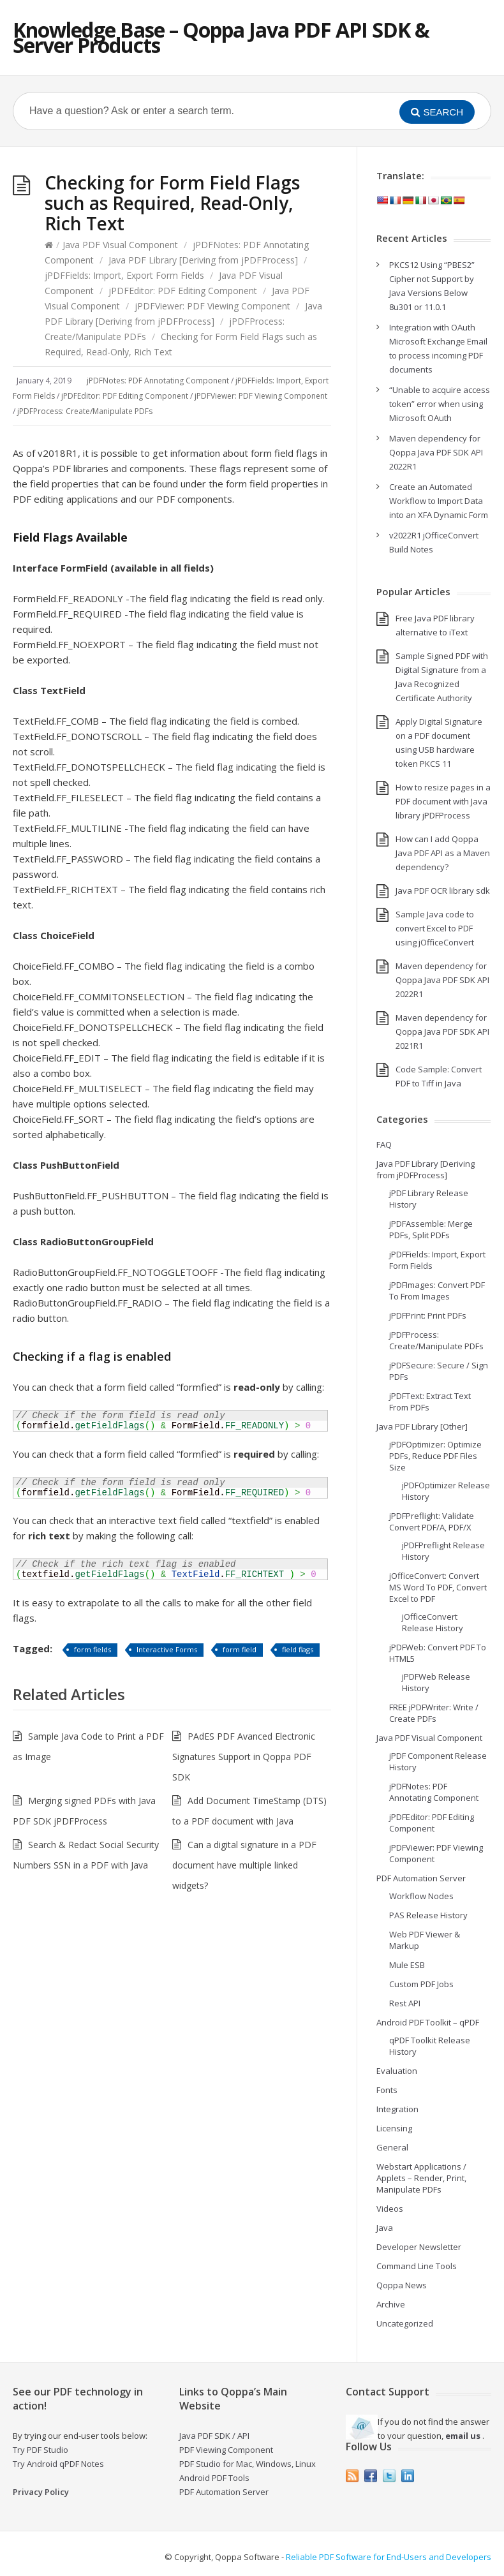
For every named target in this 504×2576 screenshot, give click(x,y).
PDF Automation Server (421, 1878)
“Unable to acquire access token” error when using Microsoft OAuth (439, 404)
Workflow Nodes (421, 1896)
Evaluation (396, 2070)
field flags (297, 1649)
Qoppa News (401, 2285)
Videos (389, 2208)
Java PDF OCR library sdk (443, 890)
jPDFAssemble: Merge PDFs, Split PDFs (431, 1229)
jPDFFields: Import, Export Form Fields (124, 275)
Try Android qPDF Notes (58, 2463)
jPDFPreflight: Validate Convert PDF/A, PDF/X (431, 1521)
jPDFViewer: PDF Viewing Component (212, 306)
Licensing (394, 2128)
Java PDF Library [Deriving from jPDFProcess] (203, 260)
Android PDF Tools (214, 2477)
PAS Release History (428, 1915)
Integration (397, 2109)
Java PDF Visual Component (120, 245)
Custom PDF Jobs (421, 1984)
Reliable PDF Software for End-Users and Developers (388, 2557)
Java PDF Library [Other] (422, 1426)
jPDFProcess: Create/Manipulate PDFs (84, 411)
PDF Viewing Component (226, 2449)
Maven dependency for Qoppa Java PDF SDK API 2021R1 (442, 1031)
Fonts (386, 2090)
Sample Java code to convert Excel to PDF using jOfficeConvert (435, 928)
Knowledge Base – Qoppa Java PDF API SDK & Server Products (221, 37)
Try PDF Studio (40, 2449)
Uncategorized (404, 2323)
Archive (390, 2304)
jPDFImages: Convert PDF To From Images (437, 1290)
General (392, 2147)
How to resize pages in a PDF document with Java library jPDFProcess (443, 801)
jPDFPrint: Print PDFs (427, 1315)
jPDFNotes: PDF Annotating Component (158, 380)
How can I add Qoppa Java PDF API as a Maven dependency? (443, 853)
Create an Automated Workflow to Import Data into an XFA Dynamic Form (438, 501)
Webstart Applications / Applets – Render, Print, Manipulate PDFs (421, 2178)
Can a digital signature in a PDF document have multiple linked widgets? (244, 1865)
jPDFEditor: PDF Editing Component (182, 291)
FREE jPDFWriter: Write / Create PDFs (433, 1712)
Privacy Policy (41, 2492)
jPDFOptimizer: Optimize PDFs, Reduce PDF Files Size (435, 1456)
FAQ (384, 1144)
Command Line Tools (416, 2266)
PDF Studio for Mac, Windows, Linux (247, 2463)
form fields (92, 1649)
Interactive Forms (167, 1649)
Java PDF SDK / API (214, 2435)
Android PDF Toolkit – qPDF (427, 2022)
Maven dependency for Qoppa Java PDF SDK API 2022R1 (436, 452)
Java (384, 2227)
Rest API (404, 2003)
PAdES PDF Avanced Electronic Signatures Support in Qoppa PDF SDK (243, 1756)
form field (239, 1649)
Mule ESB (407, 1965)
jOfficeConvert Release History (432, 1622)
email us (462, 2435)
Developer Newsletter (418, 2247)
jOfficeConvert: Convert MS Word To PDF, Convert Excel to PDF (438, 1587)
